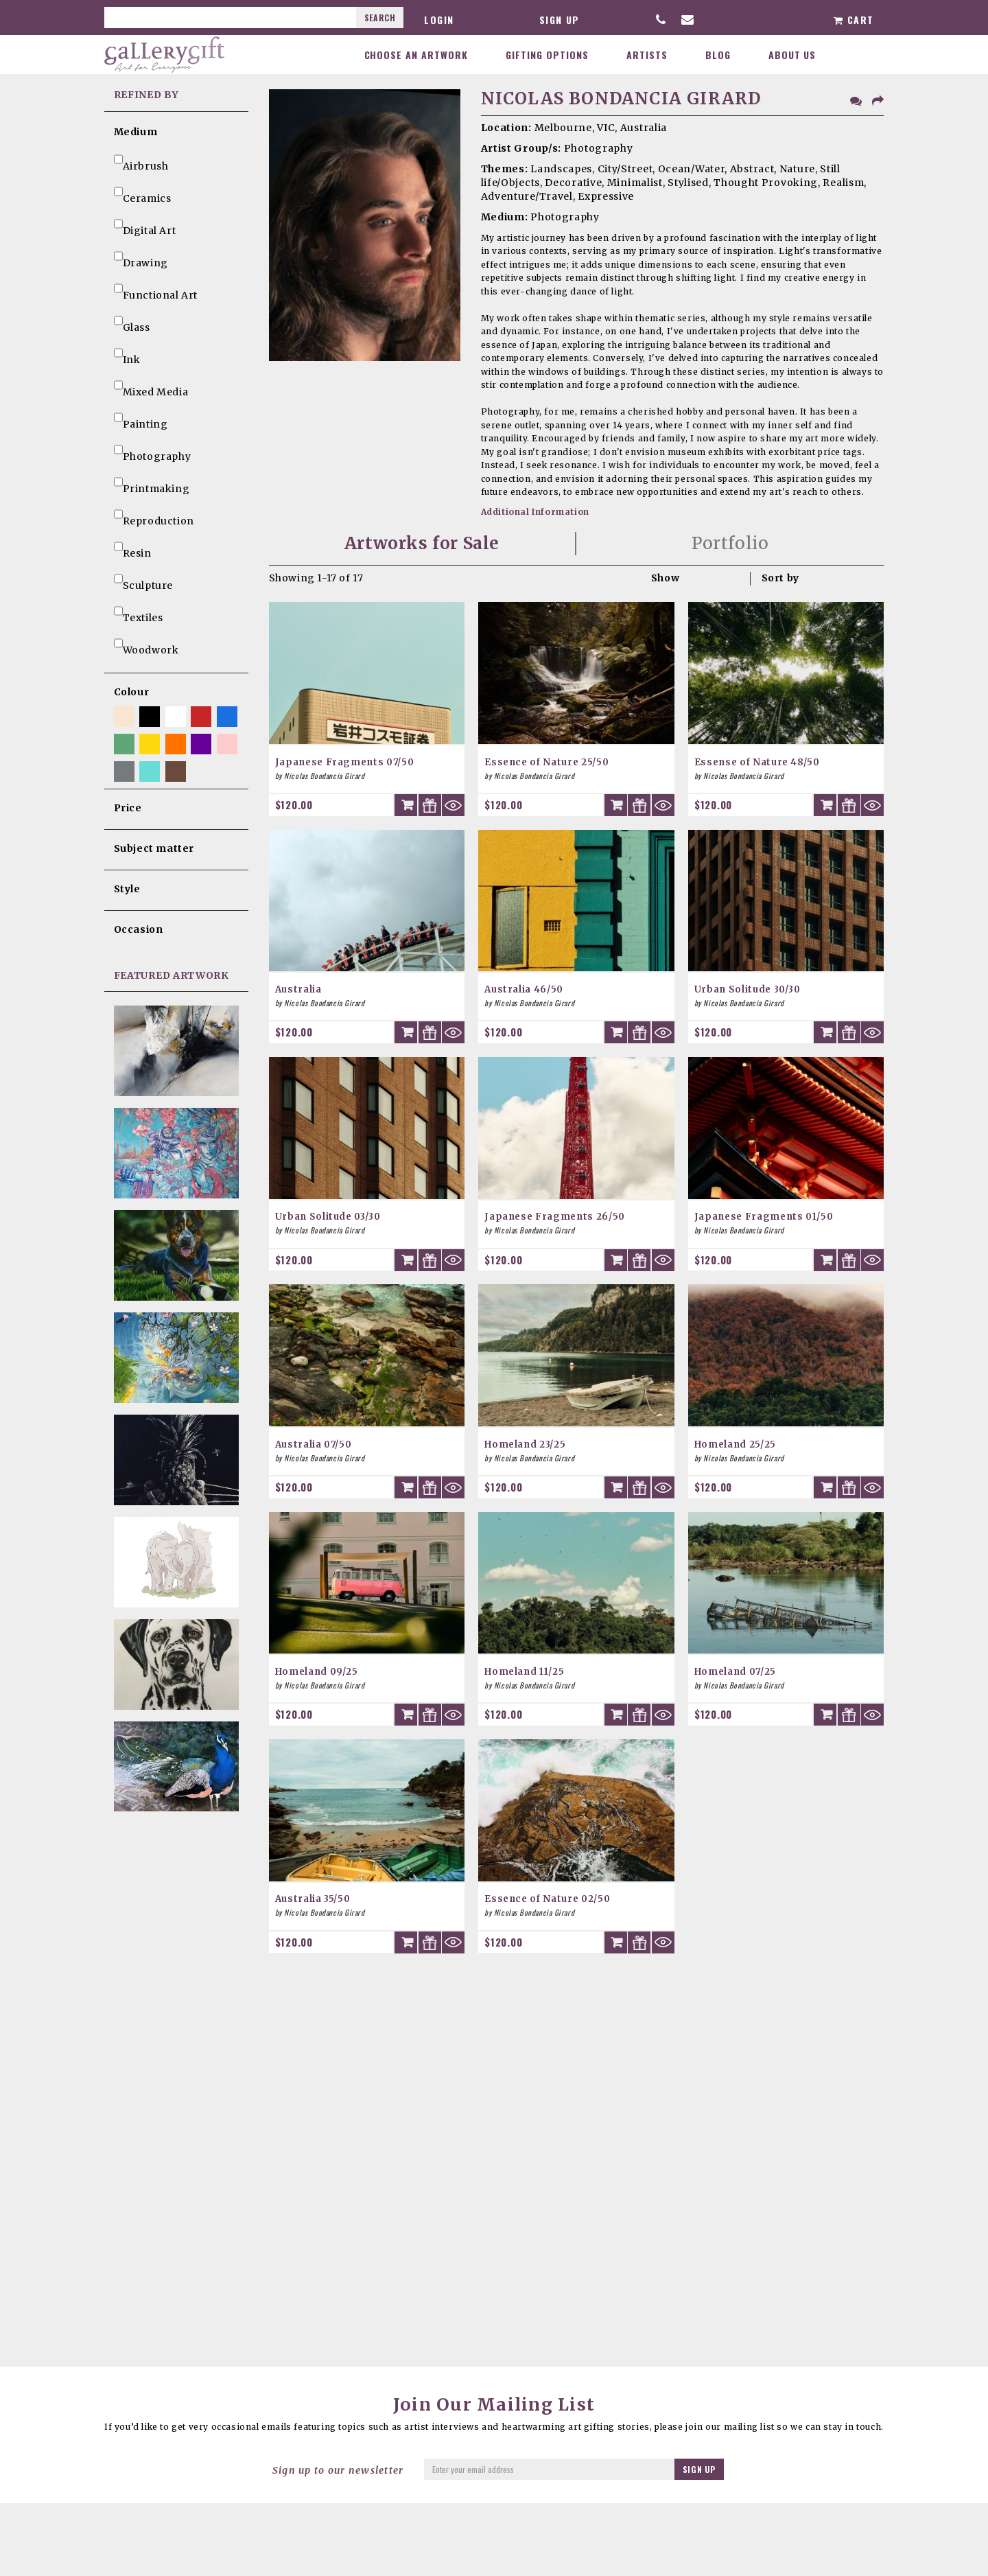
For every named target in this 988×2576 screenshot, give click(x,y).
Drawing (141, 257)
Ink (127, 354)
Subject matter (154, 848)
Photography (152, 451)
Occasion (138, 929)
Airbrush (141, 160)
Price (128, 808)
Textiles (138, 612)
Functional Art (156, 289)
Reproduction (154, 515)
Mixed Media (151, 386)
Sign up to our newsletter (338, 2470)
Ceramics (143, 193)
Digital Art (145, 225)
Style (127, 889)
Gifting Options (547, 54)
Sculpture (143, 580)
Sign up (559, 19)
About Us (792, 54)
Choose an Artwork (416, 54)
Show (665, 578)
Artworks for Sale (421, 543)
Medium (136, 132)
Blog (718, 54)
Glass (132, 322)
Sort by (780, 578)
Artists (647, 54)
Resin (133, 547)
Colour (132, 692)
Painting (141, 418)
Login (439, 19)
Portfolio (730, 543)
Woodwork (146, 644)
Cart (853, 19)
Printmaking (152, 483)
